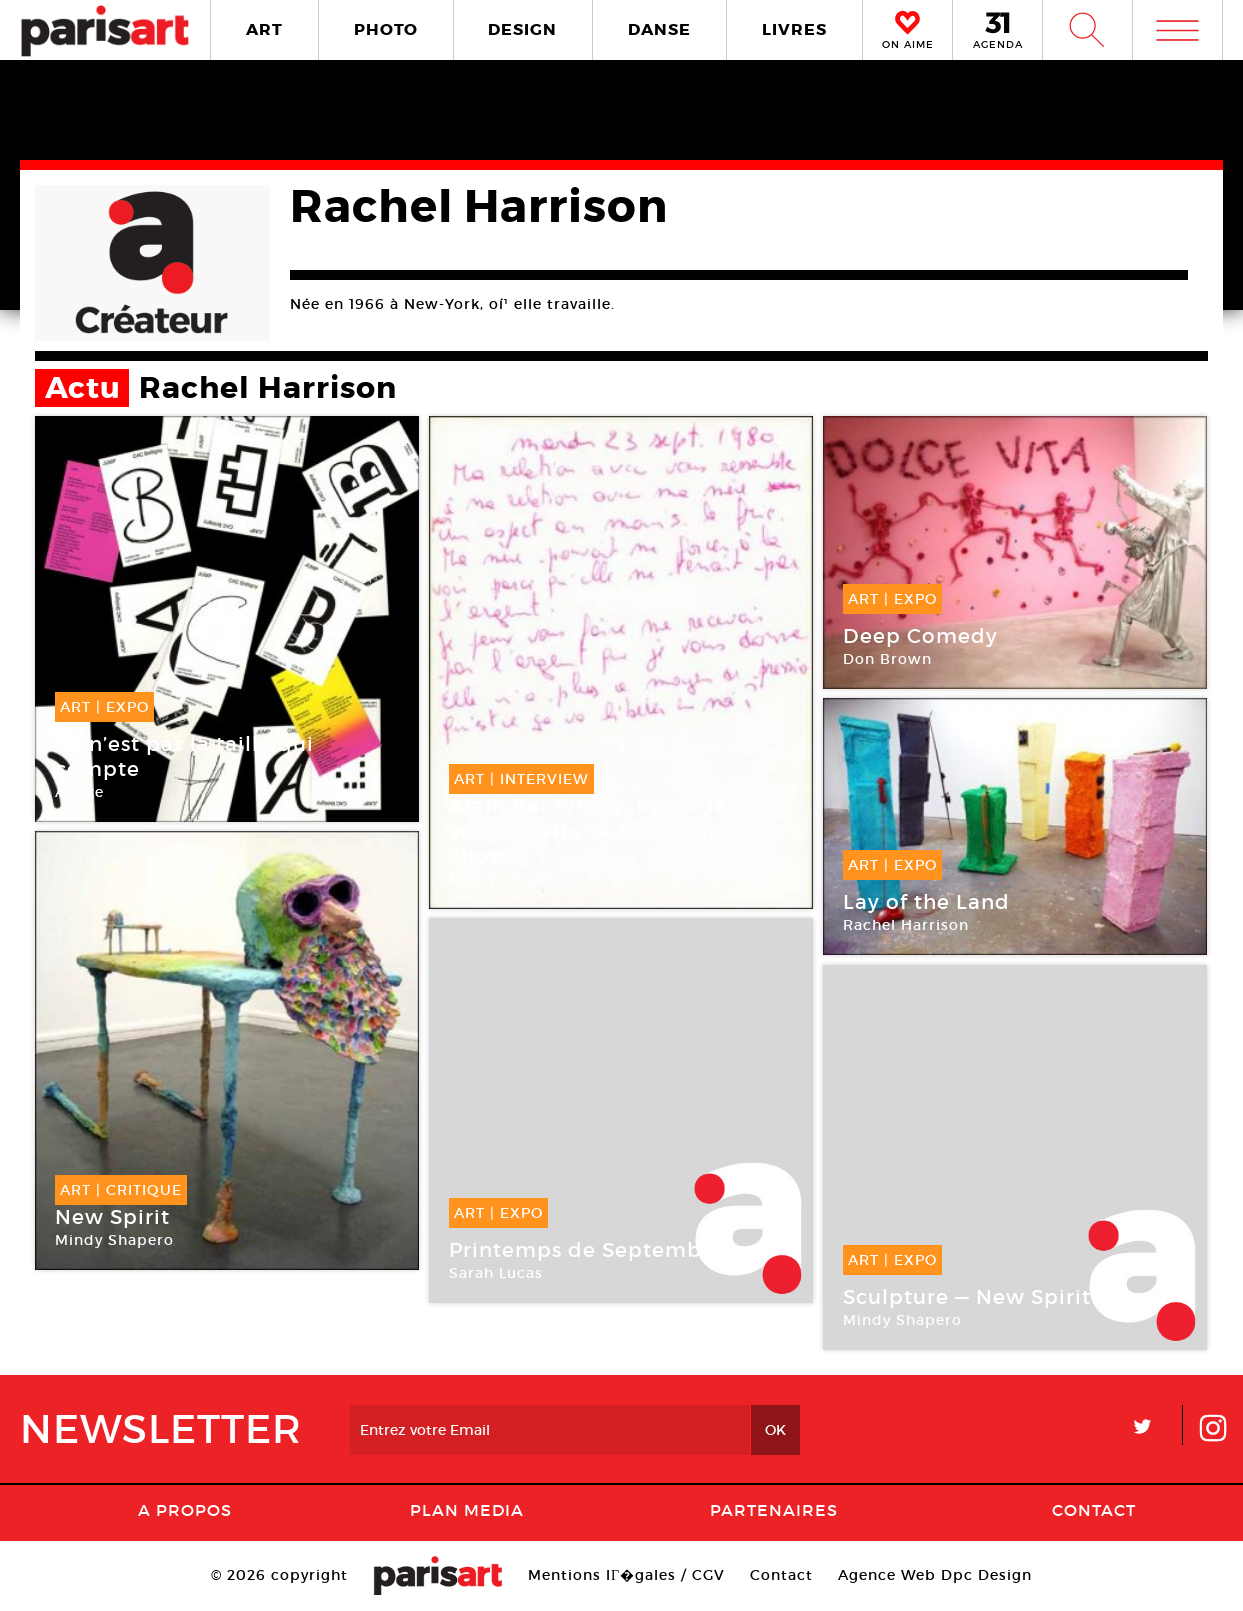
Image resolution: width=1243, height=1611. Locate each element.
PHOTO (386, 29)
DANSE (659, 29)
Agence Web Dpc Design (935, 1575)
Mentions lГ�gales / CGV (626, 1575)
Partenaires (774, 1510)
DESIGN (522, 29)
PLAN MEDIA (467, 1510)
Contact (1094, 1510)
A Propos (185, 1510)
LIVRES (794, 29)
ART (264, 29)
